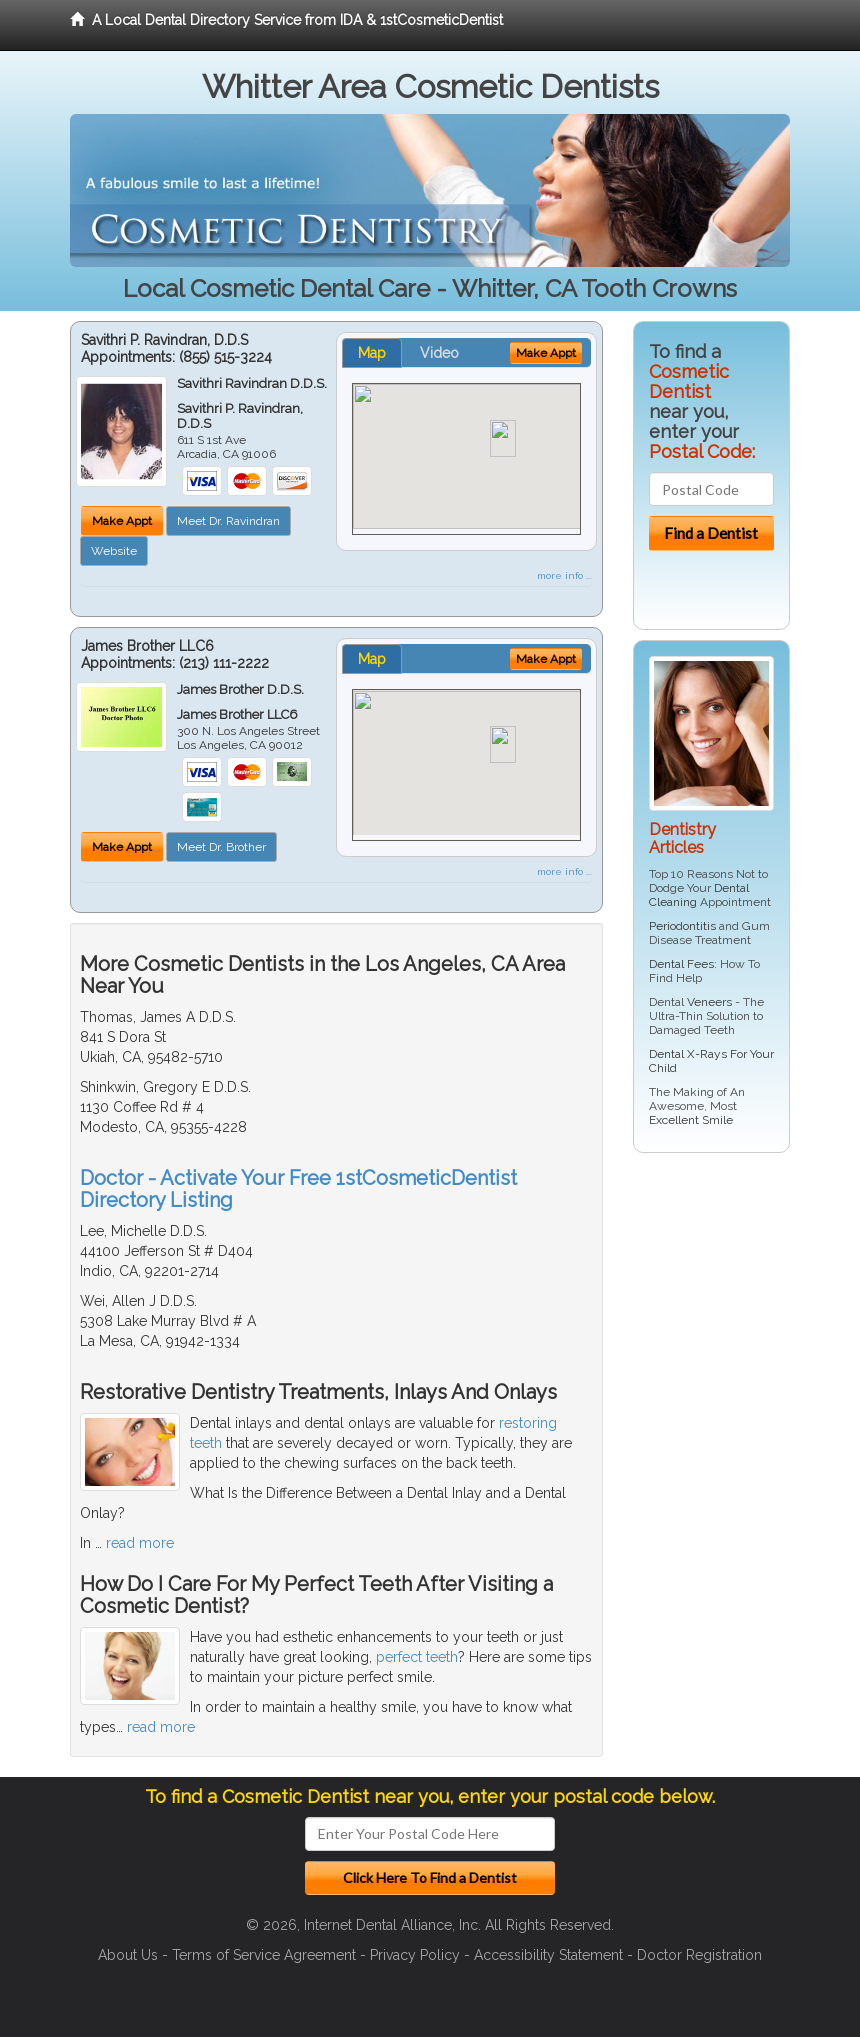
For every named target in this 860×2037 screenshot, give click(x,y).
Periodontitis (682, 926)
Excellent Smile (691, 1120)
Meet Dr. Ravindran (228, 521)
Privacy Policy (415, 1955)
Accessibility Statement (548, 1955)
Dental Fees (681, 964)
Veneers (709, 1002)
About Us (128, 1955)
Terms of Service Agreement (264, 1955)
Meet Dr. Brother (221, 847)
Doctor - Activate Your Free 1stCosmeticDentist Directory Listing (298, 1189)
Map (372, 353)
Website (114, 551)
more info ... (564, 575)
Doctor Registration (699, 1955)
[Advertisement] (735, 1323)
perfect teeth (417, 1657)
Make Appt (122, 521)
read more (140, 1543)
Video (439, 353)
